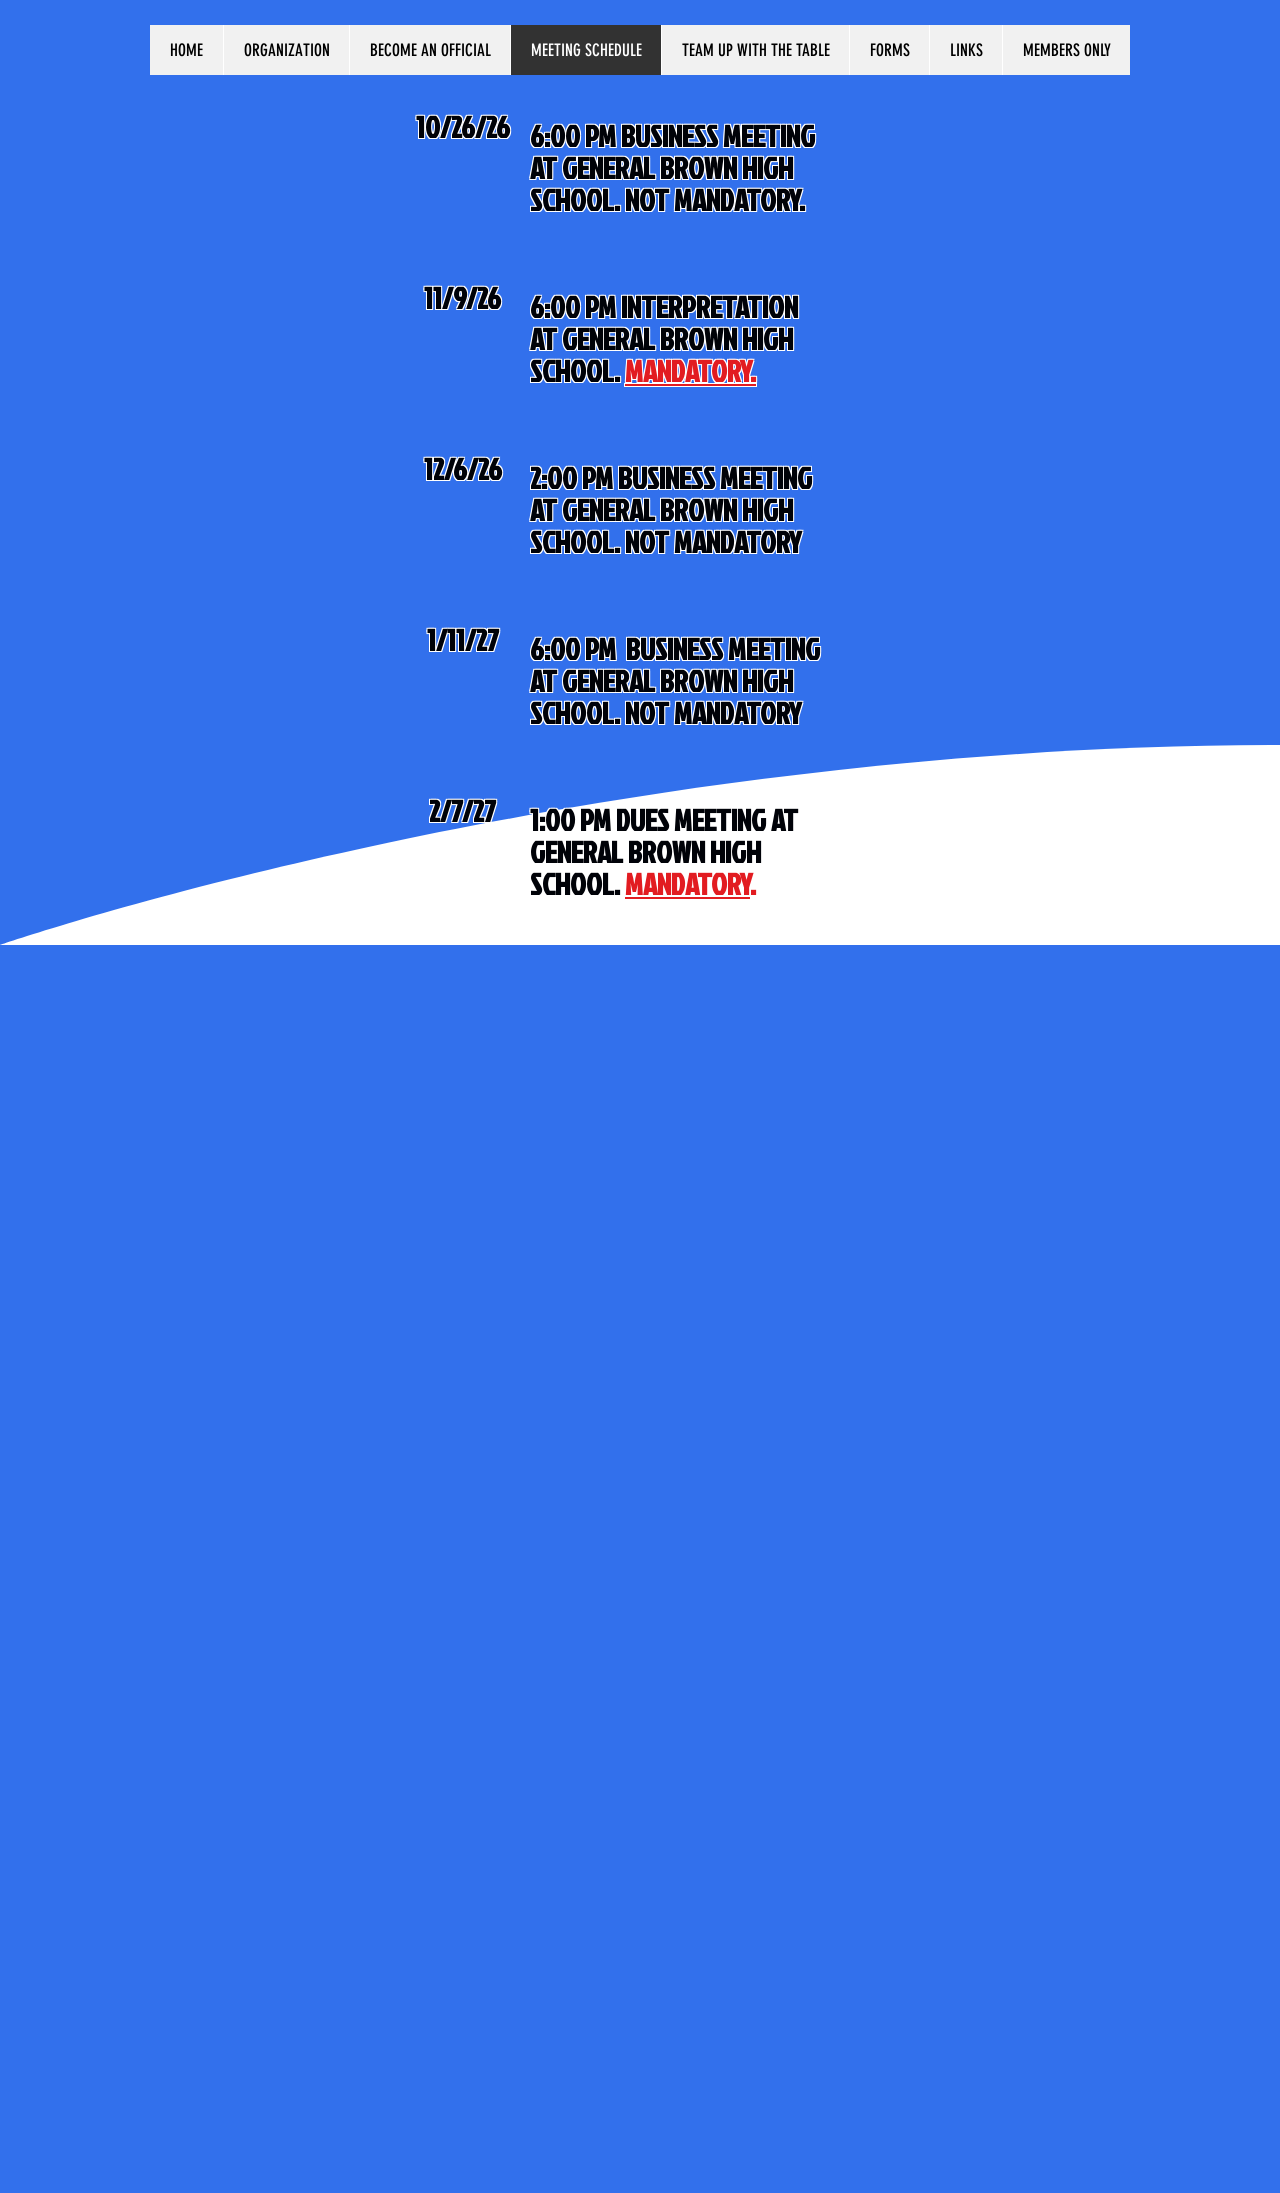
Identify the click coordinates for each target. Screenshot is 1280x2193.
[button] (286, 50)
